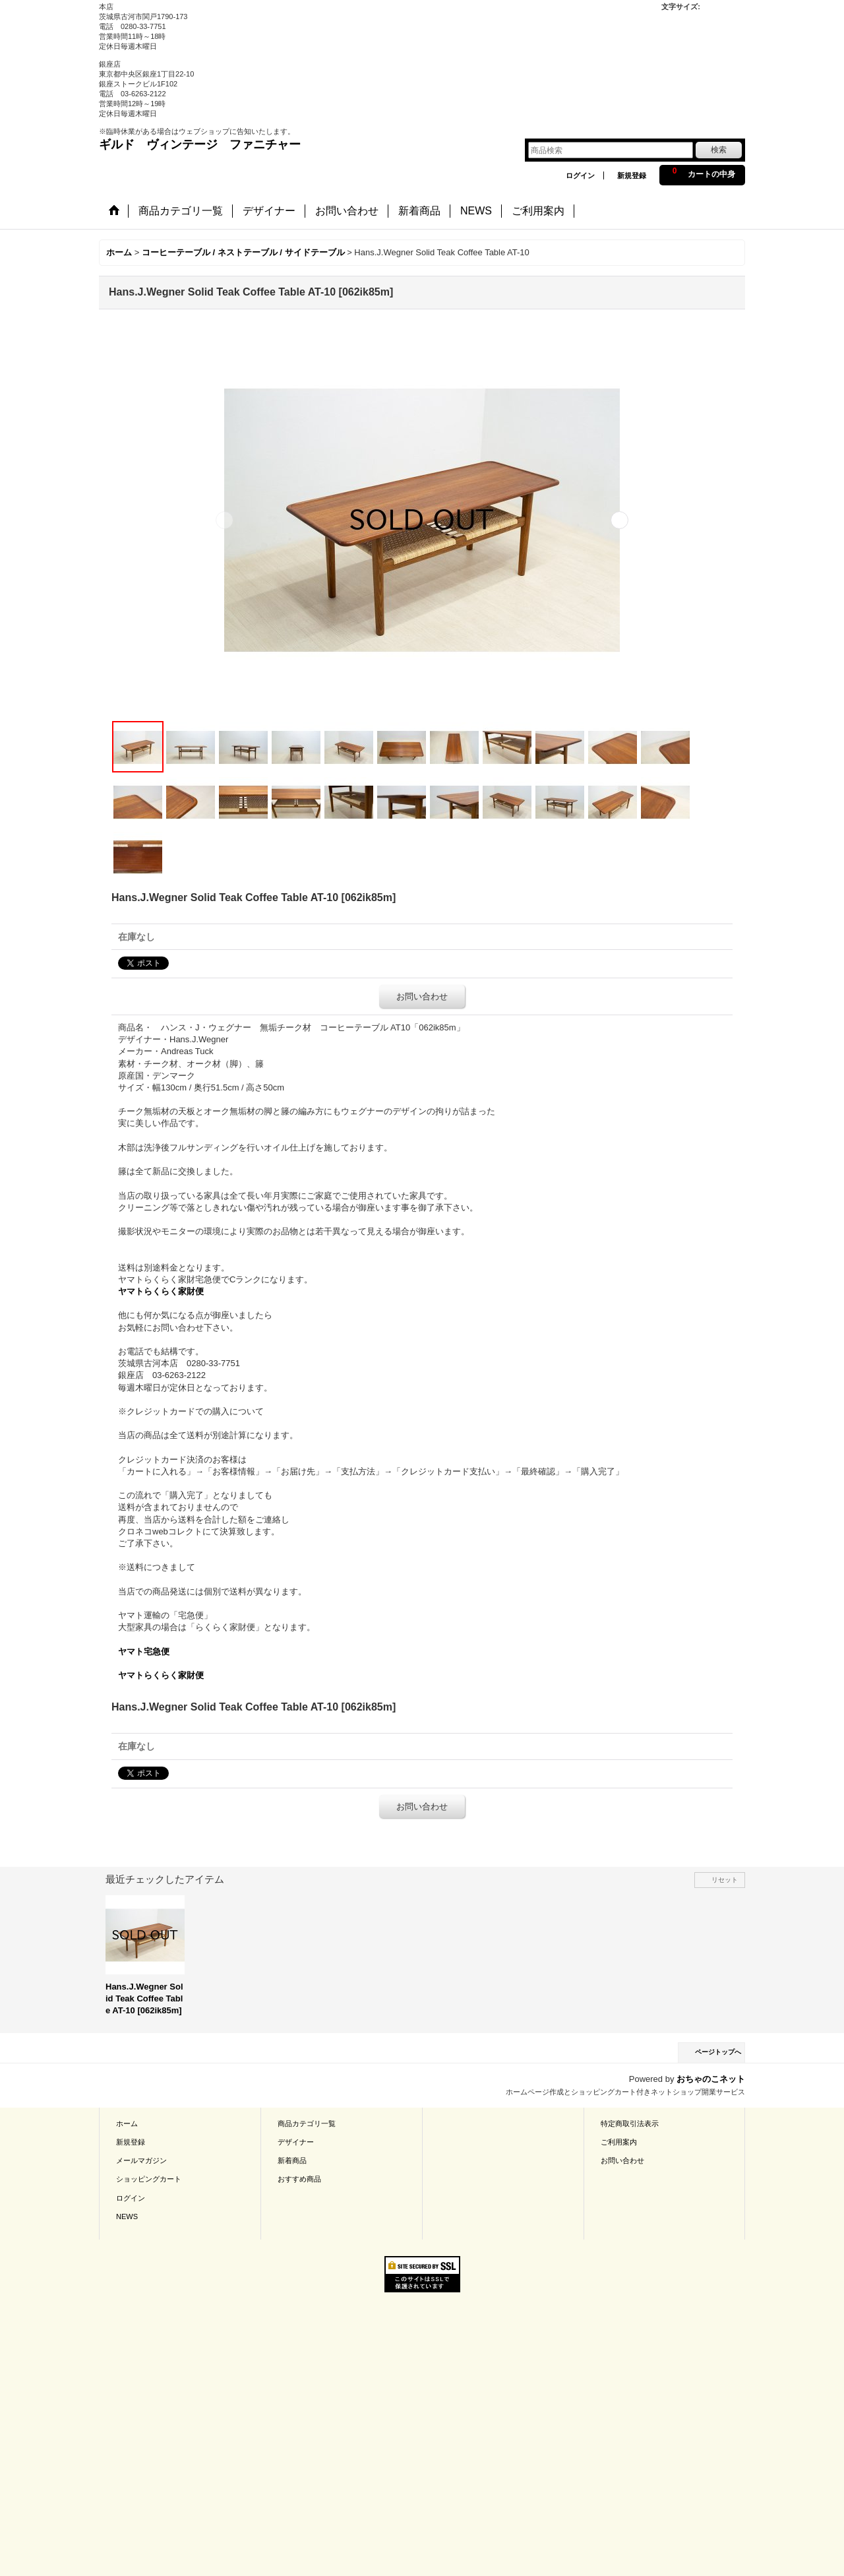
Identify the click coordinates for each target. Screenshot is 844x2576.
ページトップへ (718, 2052)
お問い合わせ (422, 996)
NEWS (127, 2216)
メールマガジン (141, 2160)
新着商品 (292, 2160)
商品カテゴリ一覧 (307, 2123)
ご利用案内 (619, 2142)
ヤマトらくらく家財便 (161, 1291)
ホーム (127, 2123)
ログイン (580, 175)
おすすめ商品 (299, 2179)
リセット (724, 1879)
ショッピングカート (148, 2179)
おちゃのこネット (711, 2079)
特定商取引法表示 (630, 2123)
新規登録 (631, 175)
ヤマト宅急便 (143, 1651)
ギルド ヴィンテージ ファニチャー (200, 144)
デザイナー (296, 2142)
